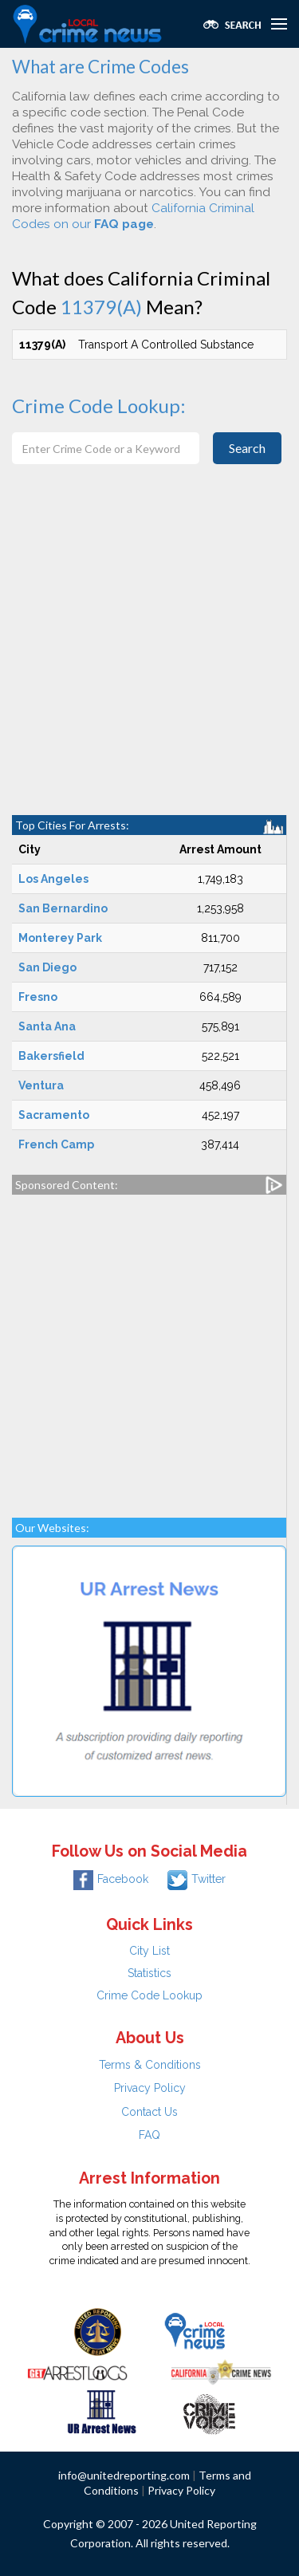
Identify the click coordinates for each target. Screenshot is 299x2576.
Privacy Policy (150, 2088)
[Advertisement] (149, 657)
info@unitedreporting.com (124, 2475)
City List (149, 1950)
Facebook (110, 1879)
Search (247, 447)
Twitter (196, 1879)
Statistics (149, 1973)
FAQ (149, 2135)
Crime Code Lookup (149, 1995)
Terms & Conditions (150, 2064)
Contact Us (149, 2111)
